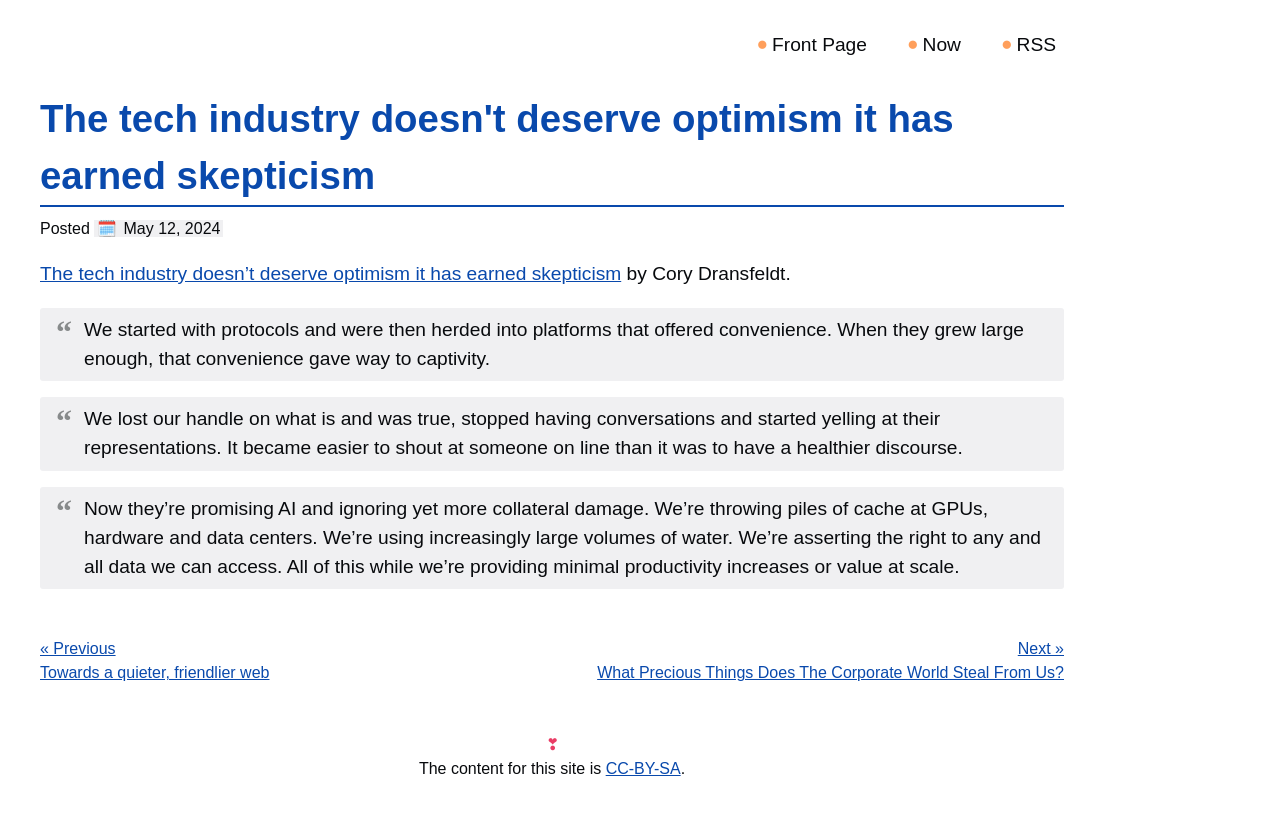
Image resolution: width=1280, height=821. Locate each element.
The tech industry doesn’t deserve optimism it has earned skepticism (330, 273)
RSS (1036, 44)
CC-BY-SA (643, 768)
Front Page (819, 44)
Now (942, 44)
